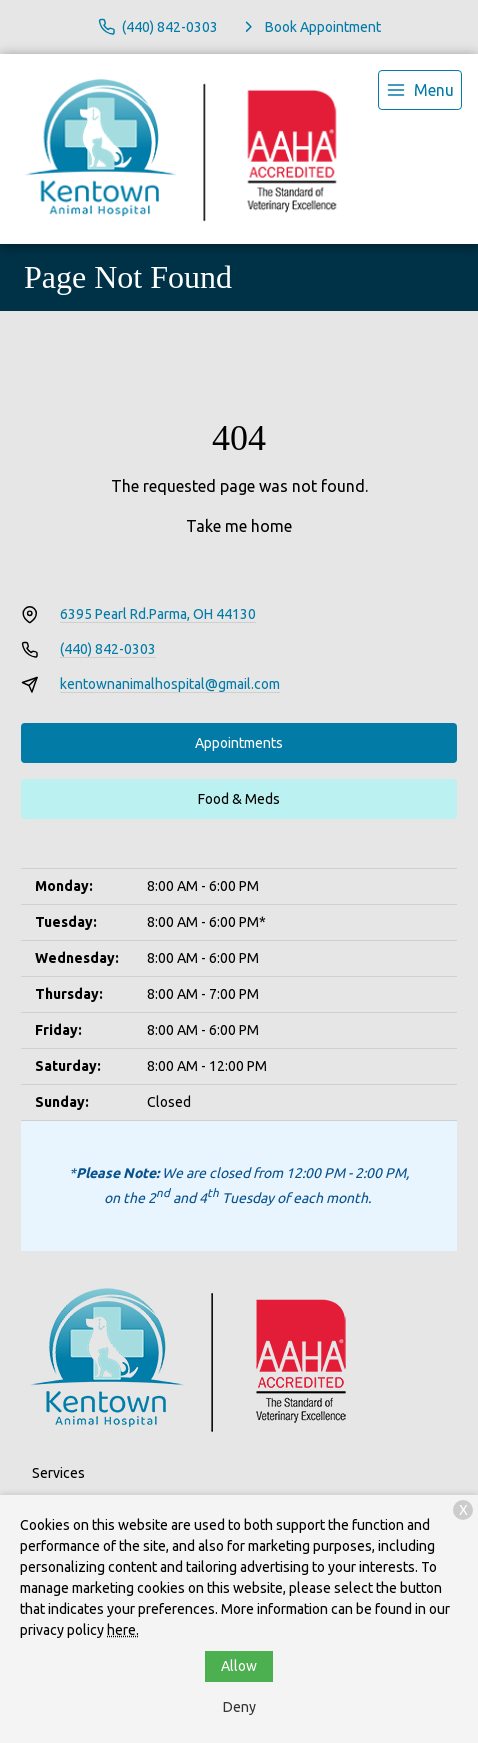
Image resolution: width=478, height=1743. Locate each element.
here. (123, 1630)
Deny (239, 1707)
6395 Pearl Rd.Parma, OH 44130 (158, 614)
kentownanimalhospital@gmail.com (170, 684)
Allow (239, 1666)
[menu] (420, 90)
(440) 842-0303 (108, 649)
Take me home (239, 526)
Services (58, 1473)
